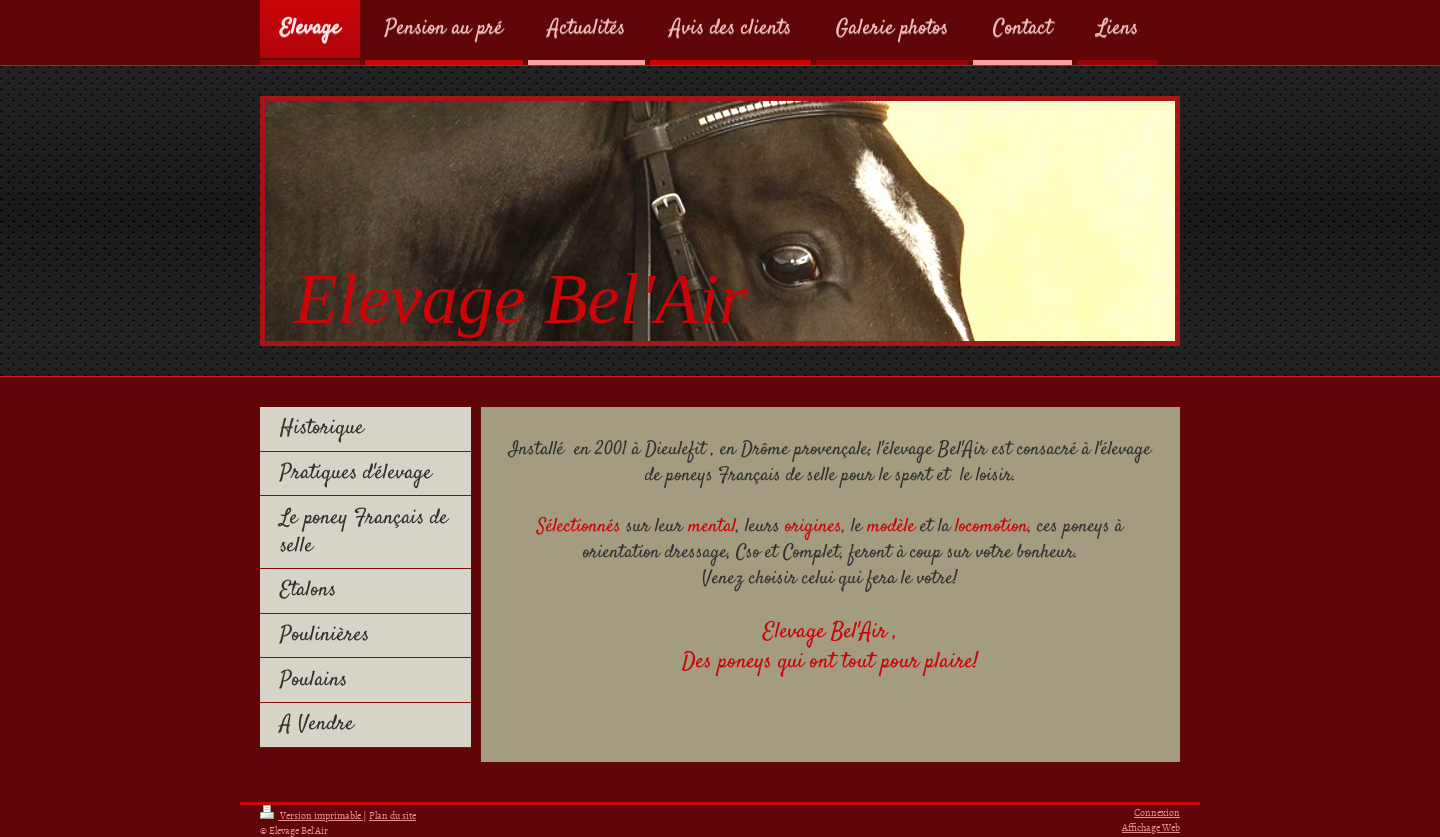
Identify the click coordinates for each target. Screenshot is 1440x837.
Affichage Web (1151, 827)
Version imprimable (311, 815)
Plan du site (392, 815)
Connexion (1157, 812)
